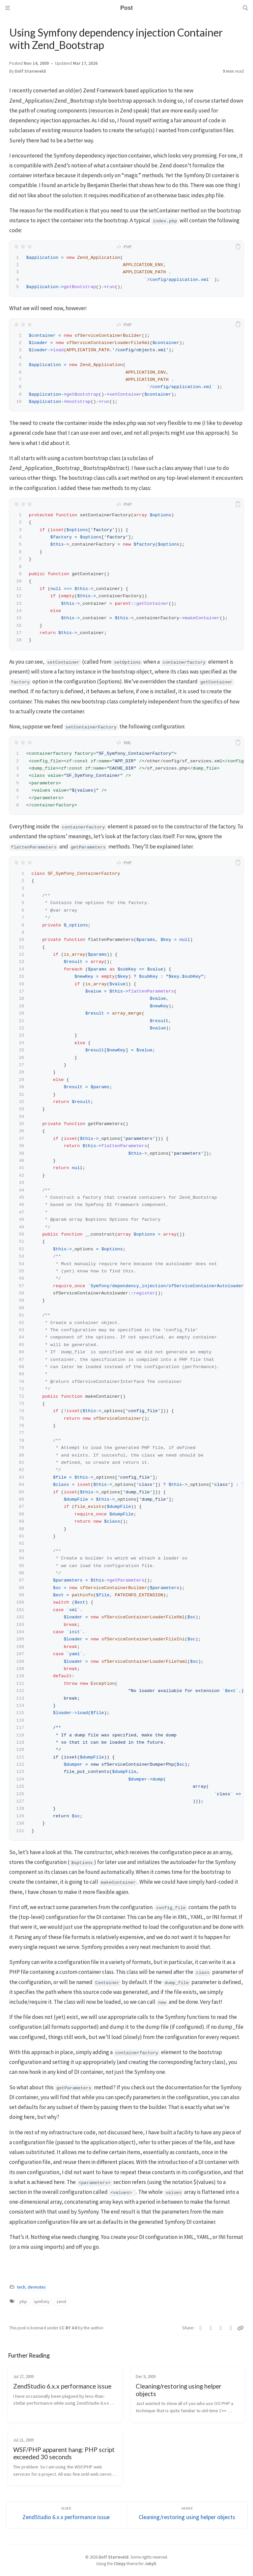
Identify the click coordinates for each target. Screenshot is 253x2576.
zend (61, 2301)
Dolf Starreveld (30, 71)
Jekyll (150, 2563)
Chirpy (120, 2563)
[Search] (245, 8)
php (23, 2301)
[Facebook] (211, 2328)
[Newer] (187, 2515)
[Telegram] (221, 2328)
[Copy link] (240, 2328)
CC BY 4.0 (68, 2328)
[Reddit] (231, 2328)
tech (21, 2287)
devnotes (36, 2287)
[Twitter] (201, 2328)
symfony (41, 2301)
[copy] (238, 247)
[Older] (66, 2515)
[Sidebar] (7, 8)
